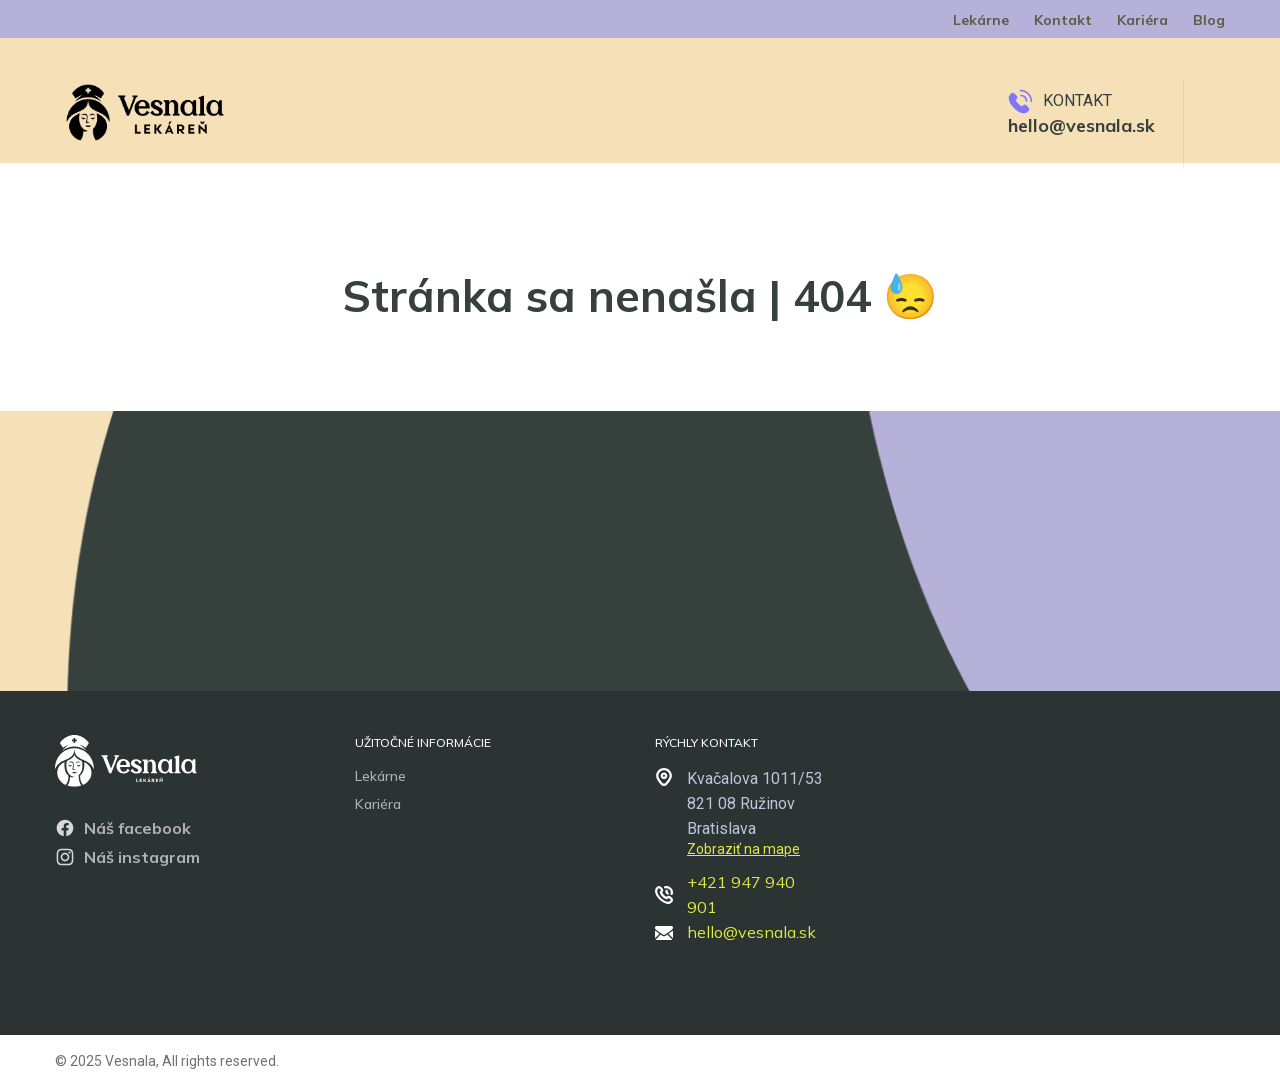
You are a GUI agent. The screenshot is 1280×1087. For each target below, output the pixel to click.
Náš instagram (127, 857)
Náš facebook (123, 828)
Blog (1209, 20)
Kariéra (1142, 20)
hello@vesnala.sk (1081, 125)
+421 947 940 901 (725, 894)
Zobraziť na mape (743, 849)
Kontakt (1063, 20)
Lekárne (981, 20)
